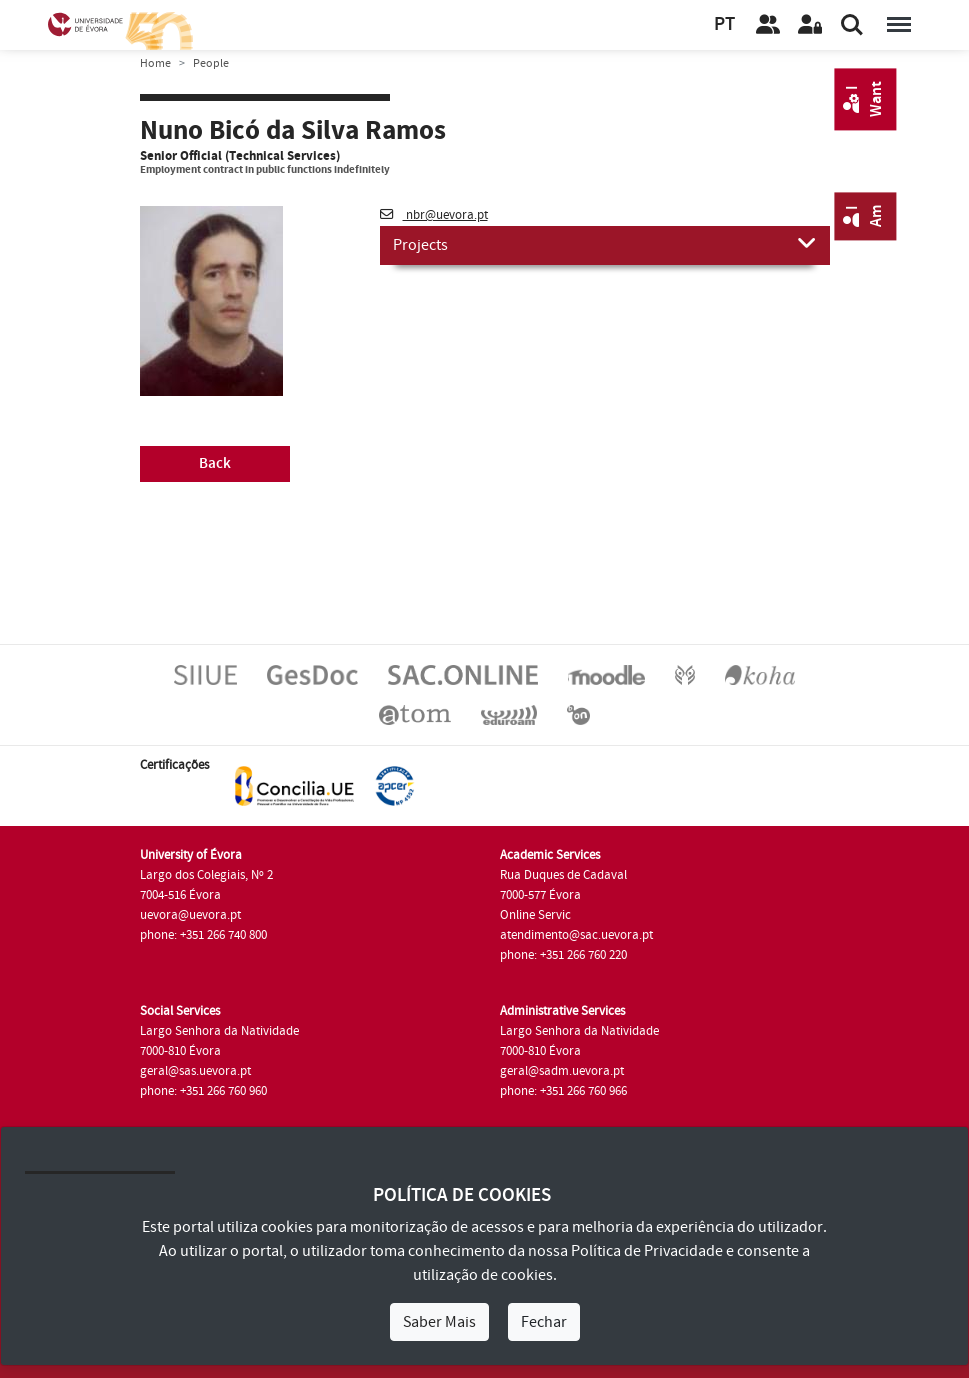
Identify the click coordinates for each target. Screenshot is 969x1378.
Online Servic (535, 915)
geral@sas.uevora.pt (195, 1071)
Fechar (544, 1322)
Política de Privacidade (647, 1251)
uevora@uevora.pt (190, 915)
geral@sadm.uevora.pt (562, 1071)
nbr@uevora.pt (434, 215)
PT (724, 24)
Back (215, 463)
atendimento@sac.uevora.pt (576, 935)
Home (155, 63)
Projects (605, 244)
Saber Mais (439, 1322)
